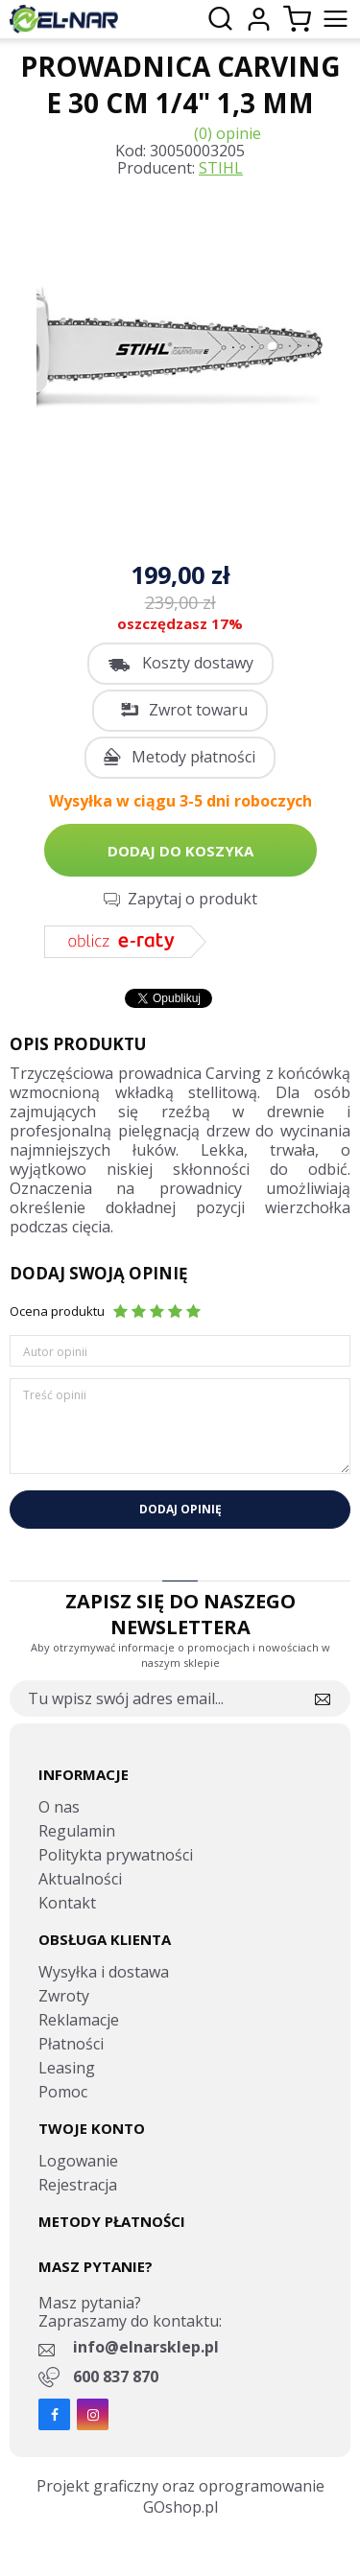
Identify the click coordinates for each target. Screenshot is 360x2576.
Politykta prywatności (115, 1854)
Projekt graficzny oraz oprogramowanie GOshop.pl (180, 2496)
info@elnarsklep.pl (146, 2346)
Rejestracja (77, 2184)
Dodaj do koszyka (180, 850)
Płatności (71, 2043)
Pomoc (62, 2091)
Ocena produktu (57, 1311)
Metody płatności (193, 756)
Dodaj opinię (180, 1509)
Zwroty (63, 1995)
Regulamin (76, 1830)
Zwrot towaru (198, 709)
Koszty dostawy (197, 662)
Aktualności (80, 1878)
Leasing (66, 2067)
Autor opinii (55, 1352)
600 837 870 (115, 2376)
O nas (59, 1806)
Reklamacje (78, 2019)
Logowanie (78, 2160)
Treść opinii (54, 1395)
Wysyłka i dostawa (103, 1971)
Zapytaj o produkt (192, 898)
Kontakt (67, 1902)
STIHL (221, 167)
